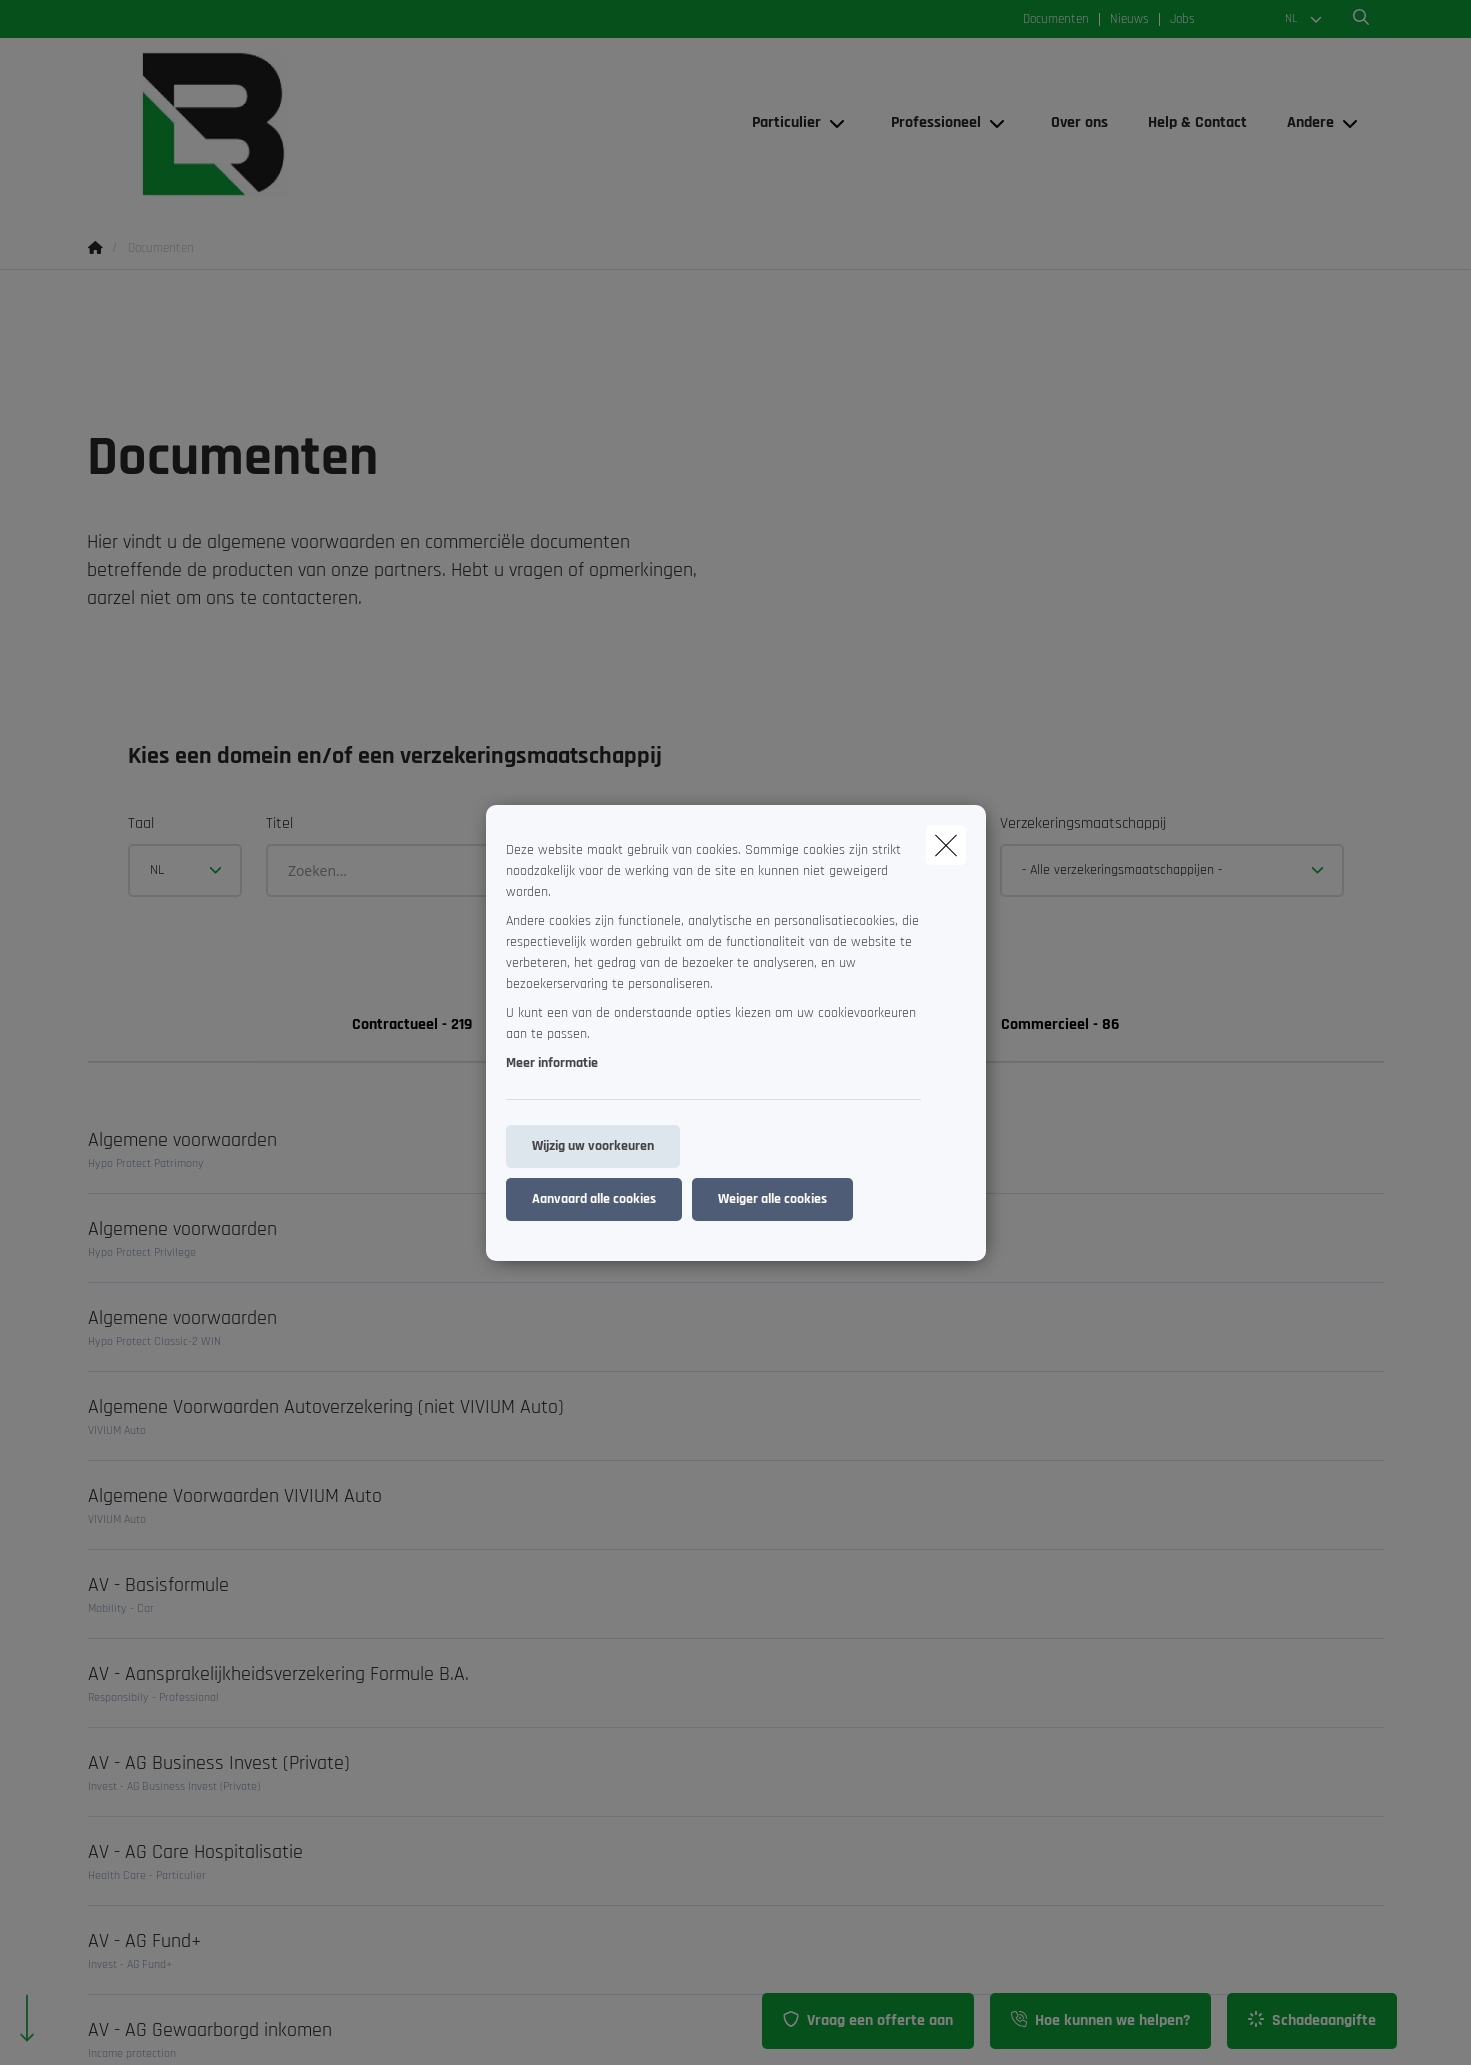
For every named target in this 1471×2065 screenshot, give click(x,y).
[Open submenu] (838, 123)
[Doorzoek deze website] (1361, 19)
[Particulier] (779, 123)
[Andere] (1303, 123)
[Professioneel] (928, 123)
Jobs (1182, 19)
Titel (279, 823)
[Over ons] (1079, 123)
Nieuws (1129, 19)
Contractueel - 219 (412, 1024)
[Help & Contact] (1197, 123)
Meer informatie (552, 1063)
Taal (141, 823)
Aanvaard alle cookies (594, 1199)
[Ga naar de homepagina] (288, 123)
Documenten (1056, 19)
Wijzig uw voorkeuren (593, 1146)
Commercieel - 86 (1060, 1024)
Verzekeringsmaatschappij (1083, 823)
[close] (946, 845)
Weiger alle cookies (772, 1199)
